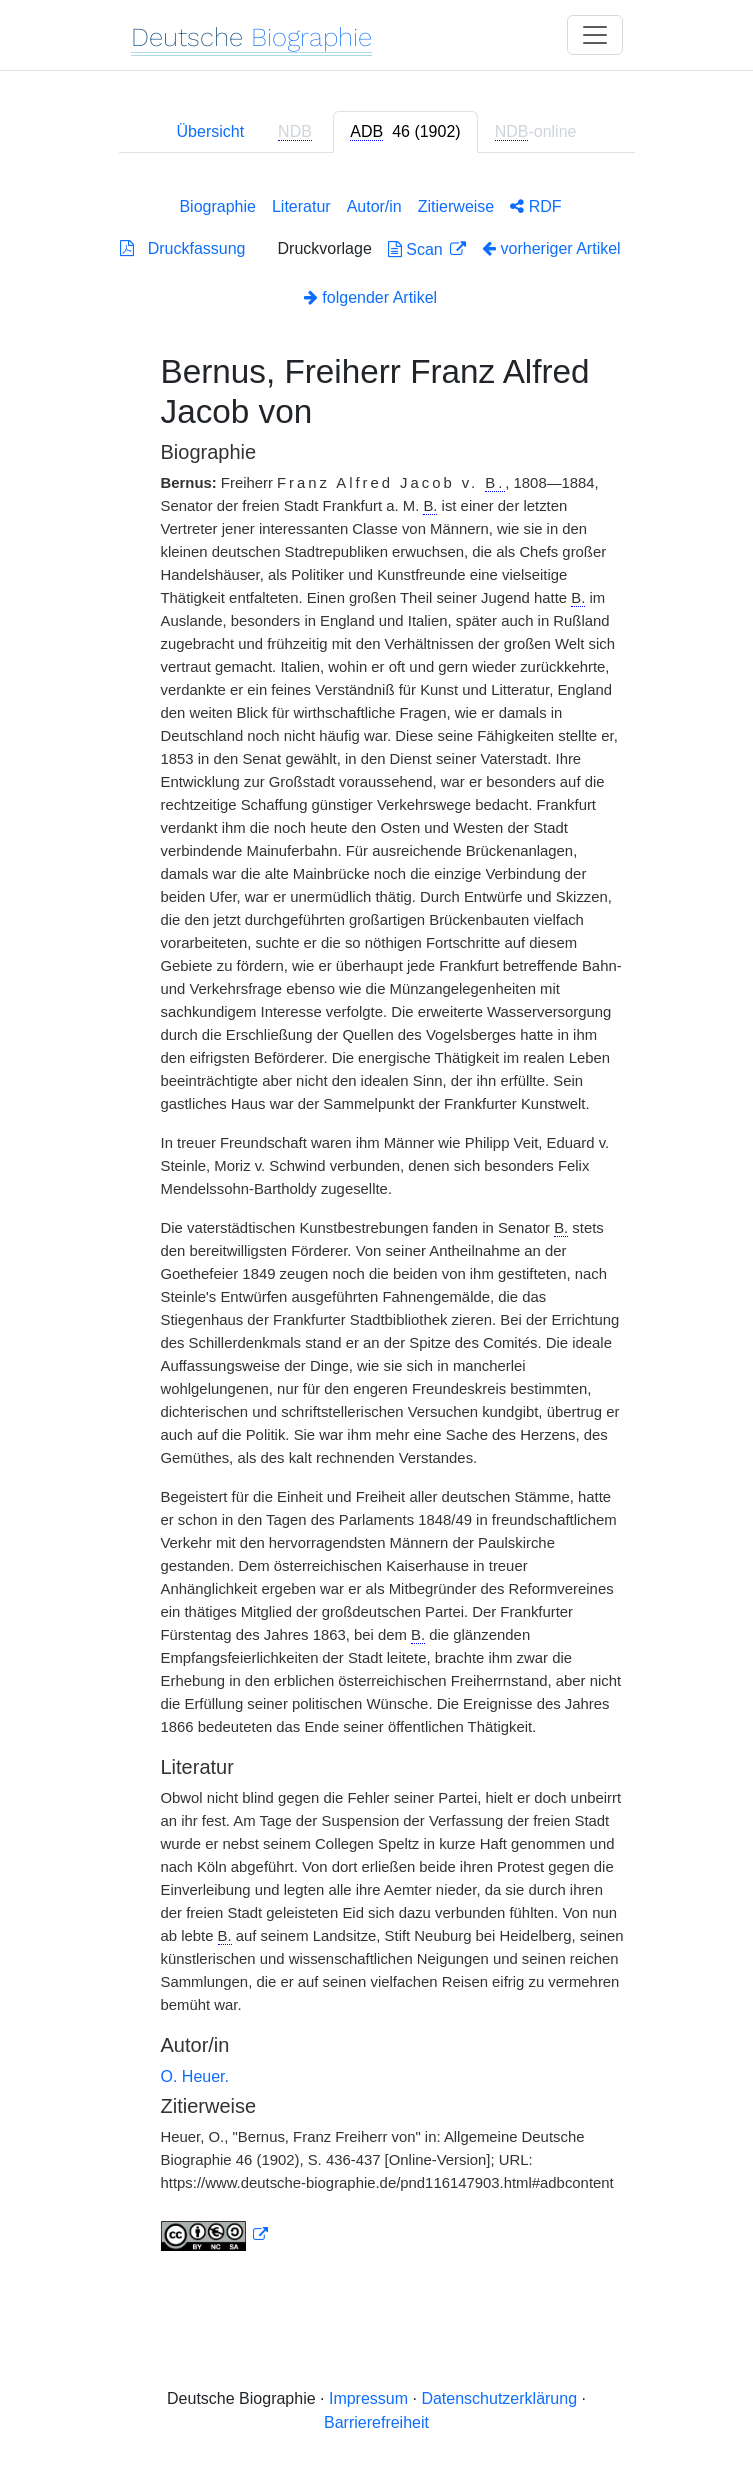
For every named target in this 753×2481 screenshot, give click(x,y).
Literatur (301, 206)
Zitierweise (456, 206)
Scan (417, 249)
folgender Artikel (370, 297)
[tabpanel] (377, 1220)
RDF (535, 206)
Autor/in (374, 206)
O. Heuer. (195, 2076)
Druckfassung (182, 248)
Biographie (217, 206)
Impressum (368, 2398)
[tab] (405, 132)
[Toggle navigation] (595, 35)
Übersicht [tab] (211, 131)
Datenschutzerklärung (499, 2398)
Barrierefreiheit (376, 2422)
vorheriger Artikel (551, 248)
